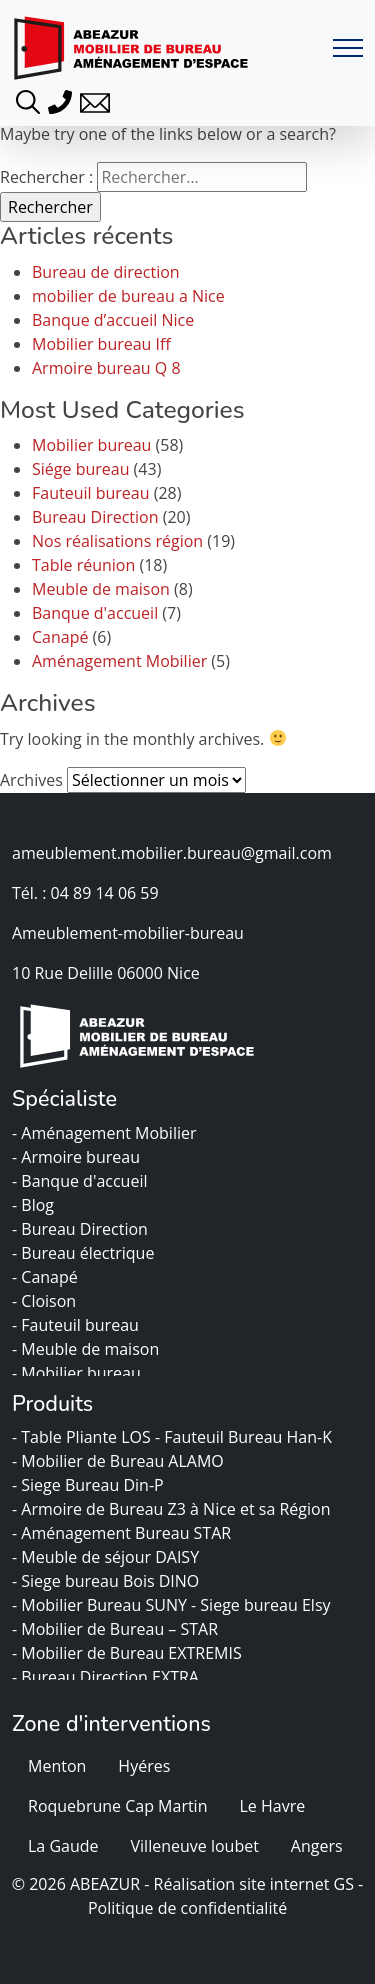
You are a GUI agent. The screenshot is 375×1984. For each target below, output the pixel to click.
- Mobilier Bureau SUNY (101, 1605)
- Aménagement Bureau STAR (123, 1533)
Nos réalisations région (117, 541)
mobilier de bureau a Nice (128, 296)
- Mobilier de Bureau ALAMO (120, 1461)
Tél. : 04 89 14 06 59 (85, 893)
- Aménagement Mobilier (106, 1133)
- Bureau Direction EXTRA (107, 1677)
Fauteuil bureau (91, 493)
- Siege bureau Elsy (263, 1605)
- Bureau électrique (85, 1253)
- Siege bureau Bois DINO (107, 1581)
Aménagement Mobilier (119, 661)
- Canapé (47, 1277)
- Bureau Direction (82, 1229)
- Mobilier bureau (78, 1373)
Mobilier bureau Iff (101, 344)
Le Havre (272, 1806)
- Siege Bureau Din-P (90, 1485)
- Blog (35, 1205)
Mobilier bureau (91, 445)
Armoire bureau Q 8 (106, 368)
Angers (317, 1846)
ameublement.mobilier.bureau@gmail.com (172, 853)
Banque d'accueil (95, 613)
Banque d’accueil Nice (113, 320)
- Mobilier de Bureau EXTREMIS (129, 1653)
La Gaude (63, 1846)
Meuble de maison (101, 589)
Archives (31, 780)
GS (344, 1884)
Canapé (60, 637)
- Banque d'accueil (82, 1181)
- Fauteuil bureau (77, 1325)
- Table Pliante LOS (83, 1437)
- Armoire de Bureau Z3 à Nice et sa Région (173, 1509)
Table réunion (83, 565)
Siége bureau (80, 469)
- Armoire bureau (78, 1157)
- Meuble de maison (87, 1349)
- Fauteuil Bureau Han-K (245, 1437)
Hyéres (144, 1766)
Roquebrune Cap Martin (117, 1806)
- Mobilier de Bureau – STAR (117, 1629)
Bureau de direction (106, 272)
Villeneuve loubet (195, 1846)
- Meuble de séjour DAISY (107, 1557)
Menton (57, 1766)
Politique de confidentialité (187, 1908)
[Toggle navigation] (348, 48)
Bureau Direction (95, 517)
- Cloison (46, 1301)
